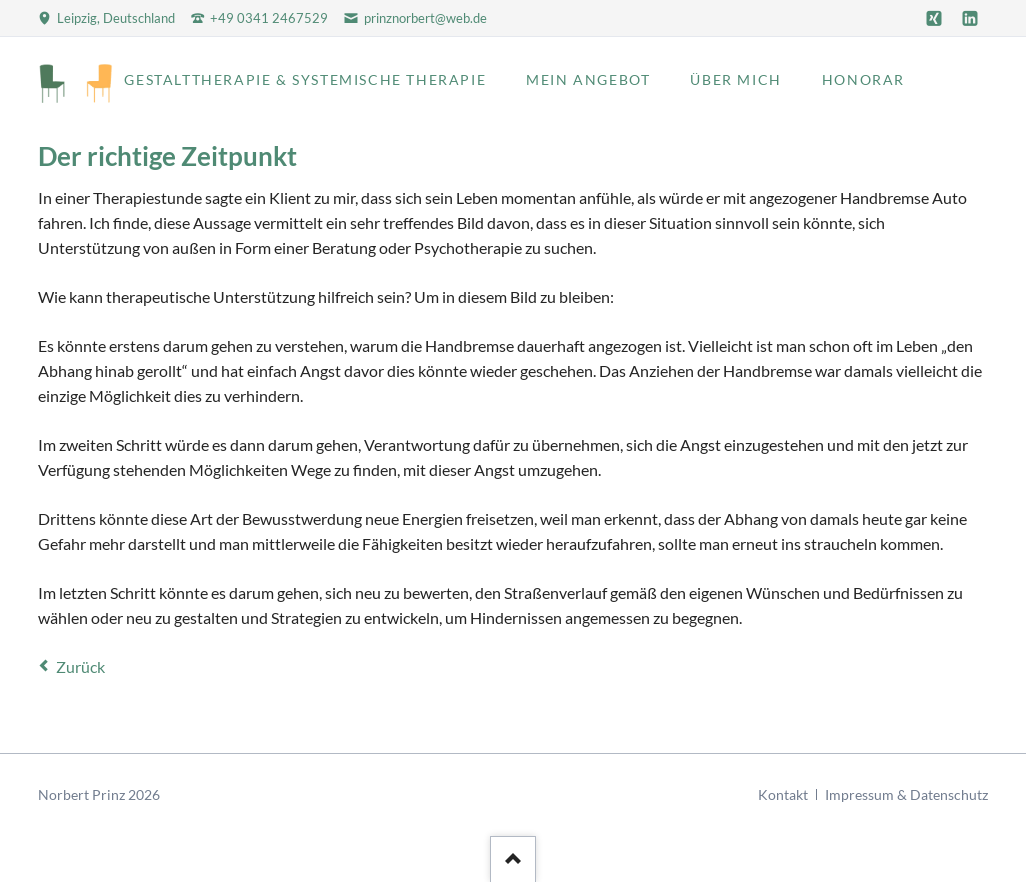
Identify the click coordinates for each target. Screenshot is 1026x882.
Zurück (80, 666)
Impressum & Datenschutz (906, 794)
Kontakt (783, 794)
